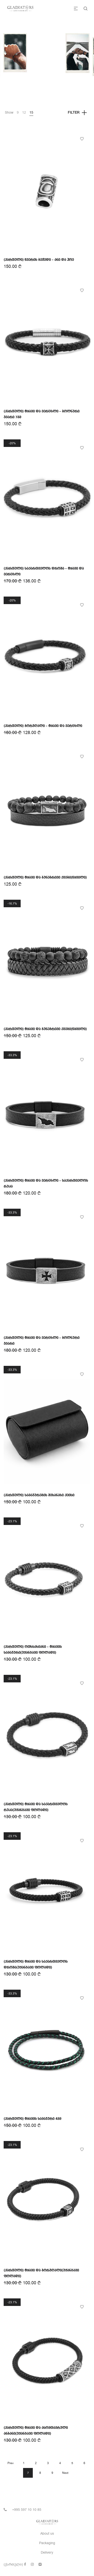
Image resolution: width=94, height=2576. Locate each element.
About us (47, 2533)
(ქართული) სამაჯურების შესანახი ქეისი (39, 1495)
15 (31, 112)
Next (65, 2473)
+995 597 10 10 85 (26, 2509)
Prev (11, 2463)
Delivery (47, 2552)
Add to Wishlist (81, 139)
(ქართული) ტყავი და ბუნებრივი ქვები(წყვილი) (45, 877)
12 (24, 112)
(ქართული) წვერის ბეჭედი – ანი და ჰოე (39, 260)
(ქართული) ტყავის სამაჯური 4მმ (32, 2119)
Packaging (47, 2543)
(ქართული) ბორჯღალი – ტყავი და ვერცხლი (43, 726)
